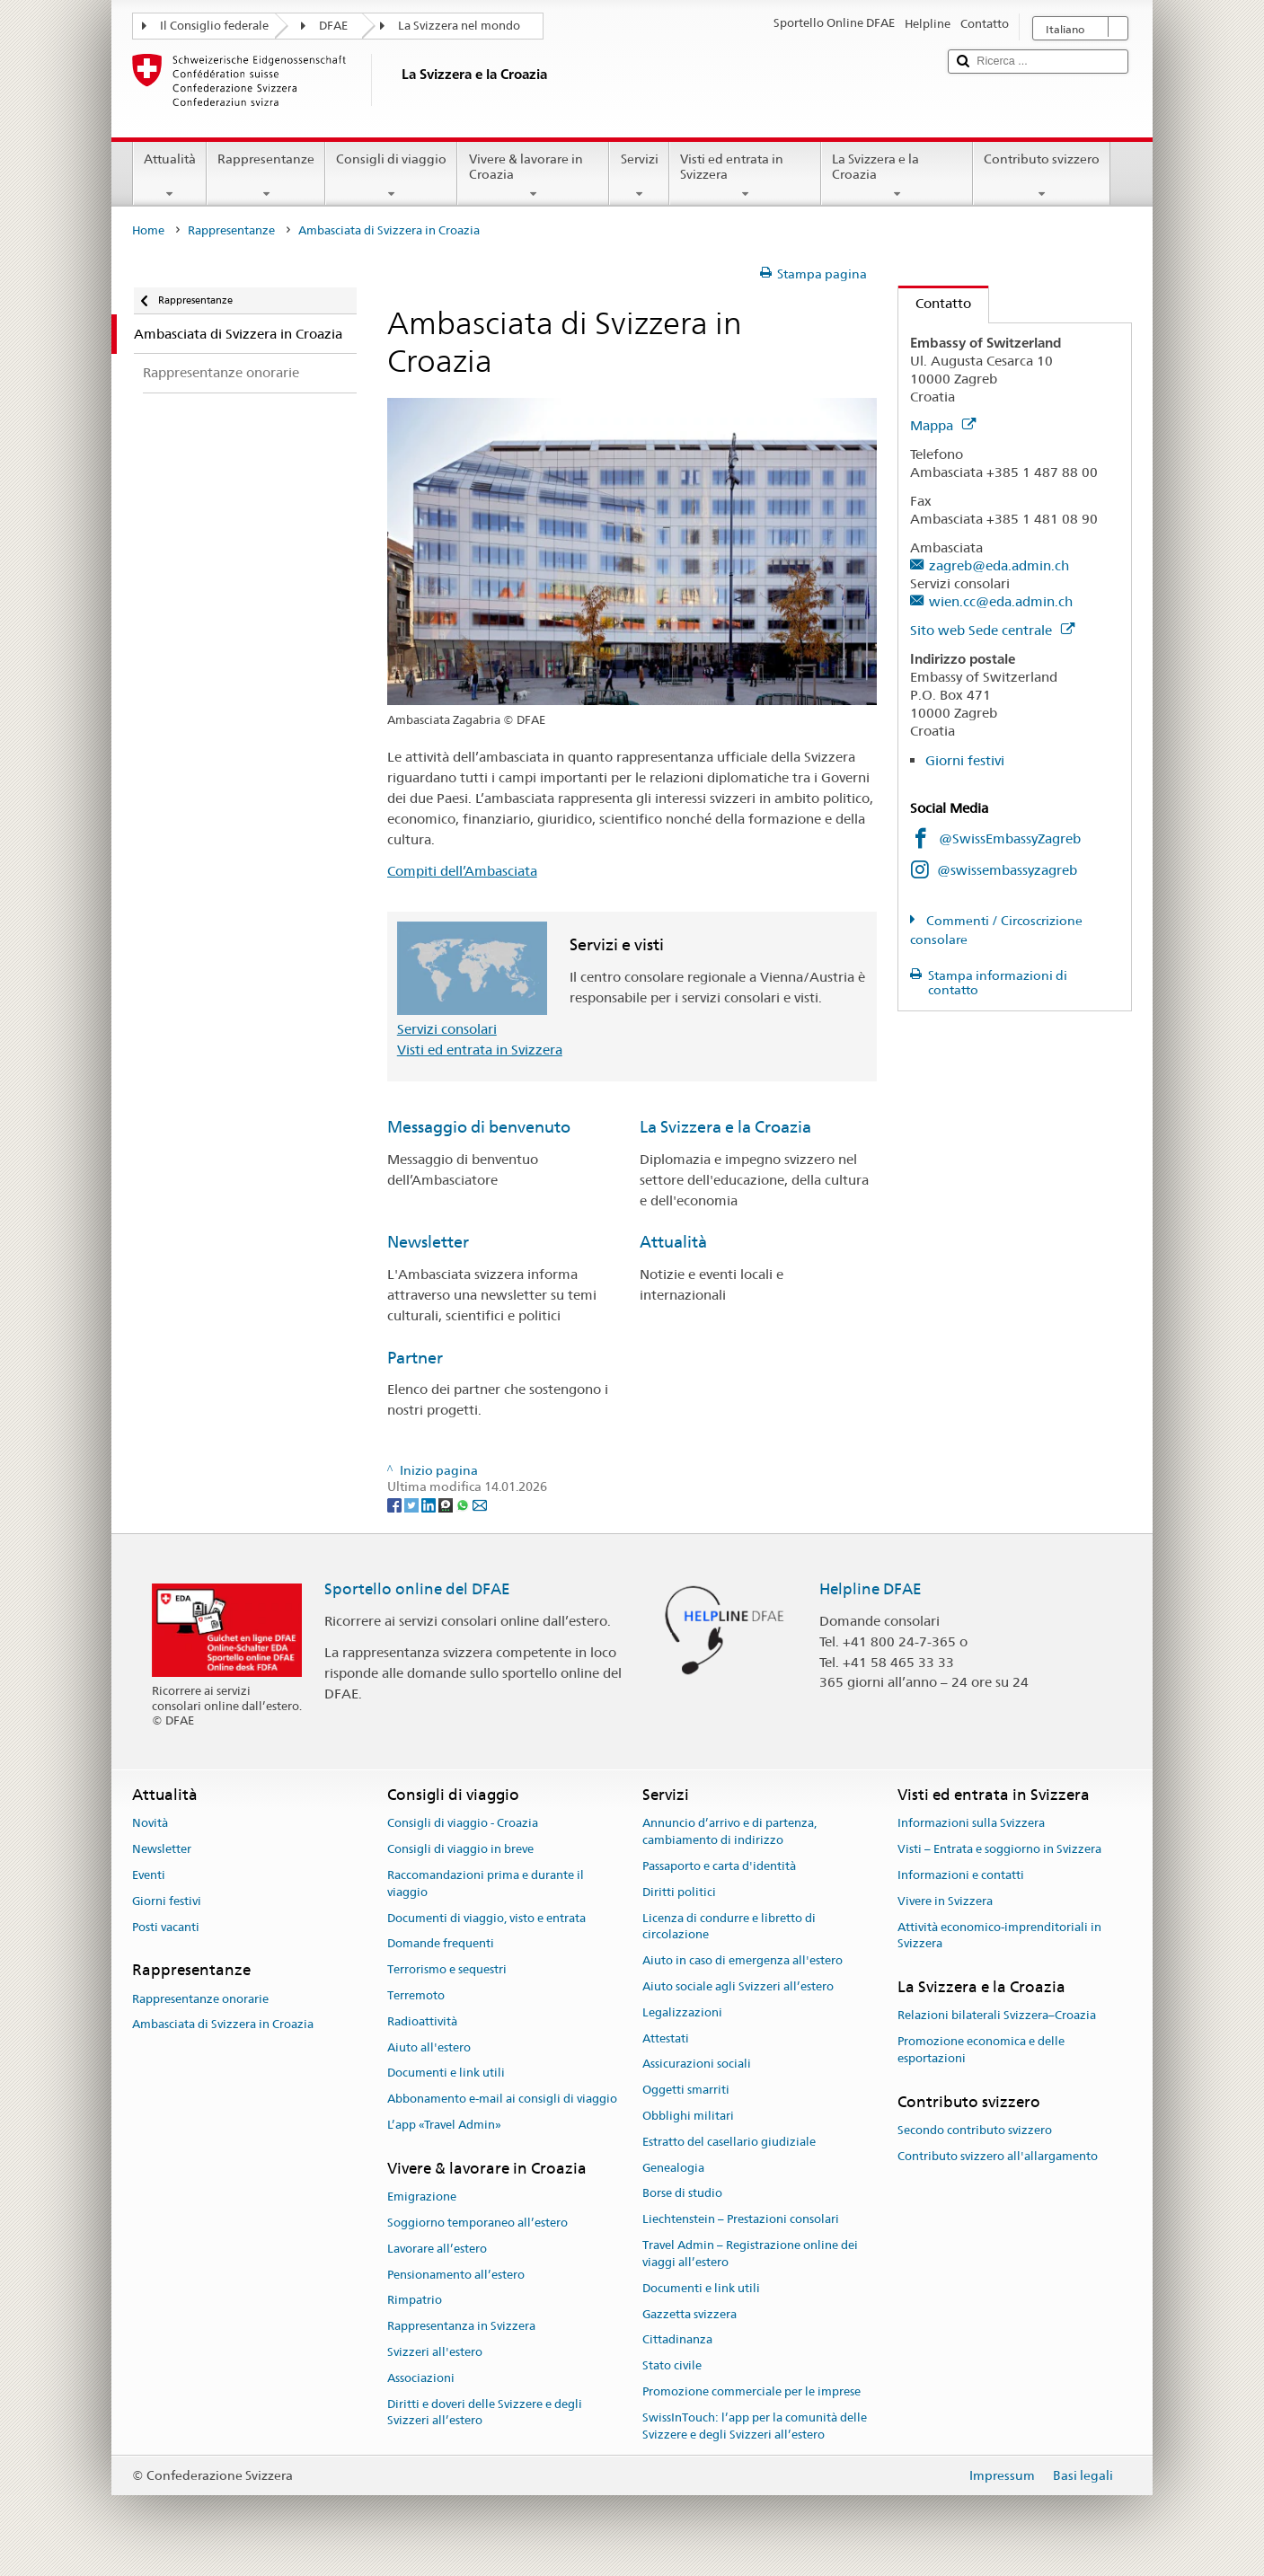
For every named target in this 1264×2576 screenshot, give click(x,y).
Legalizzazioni (682, 2012)
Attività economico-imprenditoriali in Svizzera (999, 1935)
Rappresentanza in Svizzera (461, 2326)
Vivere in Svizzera (945, 1901)
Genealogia (673, 2168)
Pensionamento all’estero (456, 2274)
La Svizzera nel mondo (459, 25)
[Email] (480, 1503)
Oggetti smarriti (685, 2089)
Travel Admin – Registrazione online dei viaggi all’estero (750, 2253)
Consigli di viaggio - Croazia (462, 1824)
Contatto (934, 303)
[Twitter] (412, 1503)
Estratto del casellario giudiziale (729, 2141)
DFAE (333, 25)
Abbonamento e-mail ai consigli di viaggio (502, 2099)
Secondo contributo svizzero (974, 2130)
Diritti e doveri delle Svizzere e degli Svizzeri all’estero (484, 2412)
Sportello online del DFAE (417, 1589)
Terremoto (416, 1995)
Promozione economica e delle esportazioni (981, 2050)
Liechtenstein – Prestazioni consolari (740, 2220)
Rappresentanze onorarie (200, 1999)
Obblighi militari (688, 2115)
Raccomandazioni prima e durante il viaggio (485, 1883)
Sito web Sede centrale (992, 630)
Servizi (638, 176)
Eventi (148, 1875)
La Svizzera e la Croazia (897, 176)
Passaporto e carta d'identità (719, 1866)
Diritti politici (679, 1892)
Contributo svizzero (1041, 176)
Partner (415, 1357)
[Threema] (446, 1503)
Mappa (943, 425)
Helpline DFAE (870, 1589)
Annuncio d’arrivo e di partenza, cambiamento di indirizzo (729, 1832)
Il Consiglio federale (214, 25)
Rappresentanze (266, 176)
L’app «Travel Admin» (444, 2124)
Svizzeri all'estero (434, 2352)
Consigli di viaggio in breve (460, 1849)
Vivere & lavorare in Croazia (533, 176)
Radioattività (422, 2021)
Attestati (665, 2038)
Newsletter (428, 1241)
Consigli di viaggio (391, 176)
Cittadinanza (677, 2340)
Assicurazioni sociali (696, 2064)
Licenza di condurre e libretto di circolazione (729, 1926)
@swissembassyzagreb (1007, 869)
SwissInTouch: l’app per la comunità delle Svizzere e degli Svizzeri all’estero (754, 2426)
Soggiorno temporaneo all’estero (477, 2222)
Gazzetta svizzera (689, 2314)
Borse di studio (682, 2194)
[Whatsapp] (464, 1503)
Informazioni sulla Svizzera (971, 1824)
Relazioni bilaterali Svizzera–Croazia (996, 2016)
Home (148, 230)
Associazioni (421, 2378)
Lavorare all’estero (437, 2248)
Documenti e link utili (446, 2073)
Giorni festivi (964, 760)
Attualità (170, 176)
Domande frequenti (440, 1944)
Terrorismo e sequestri (447, 1969)
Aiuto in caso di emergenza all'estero (742, 1960)
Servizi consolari (447, 1028)
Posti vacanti (165, 1927)
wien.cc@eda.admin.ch (1001, 601)
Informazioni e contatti (960, 1875)
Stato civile (672, 2365)
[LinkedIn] (429, 1503)
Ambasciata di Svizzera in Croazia (223, 2025)
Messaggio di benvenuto (478, 1126)
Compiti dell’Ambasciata (462, 870)
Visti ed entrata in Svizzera (745, 176)
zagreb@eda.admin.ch (999, 565)
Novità (150, 1824)
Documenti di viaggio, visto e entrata (486, 1918)
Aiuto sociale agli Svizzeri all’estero (738, 1986)
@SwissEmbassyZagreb (1010, 838)
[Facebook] (395, 1503)
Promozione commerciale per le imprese (751, 2391)
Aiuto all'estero (429, 2047)
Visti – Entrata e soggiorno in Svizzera (999, 1849)
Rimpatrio (414, 2300)
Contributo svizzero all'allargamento (997, 2156)
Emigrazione (421, 2196)
